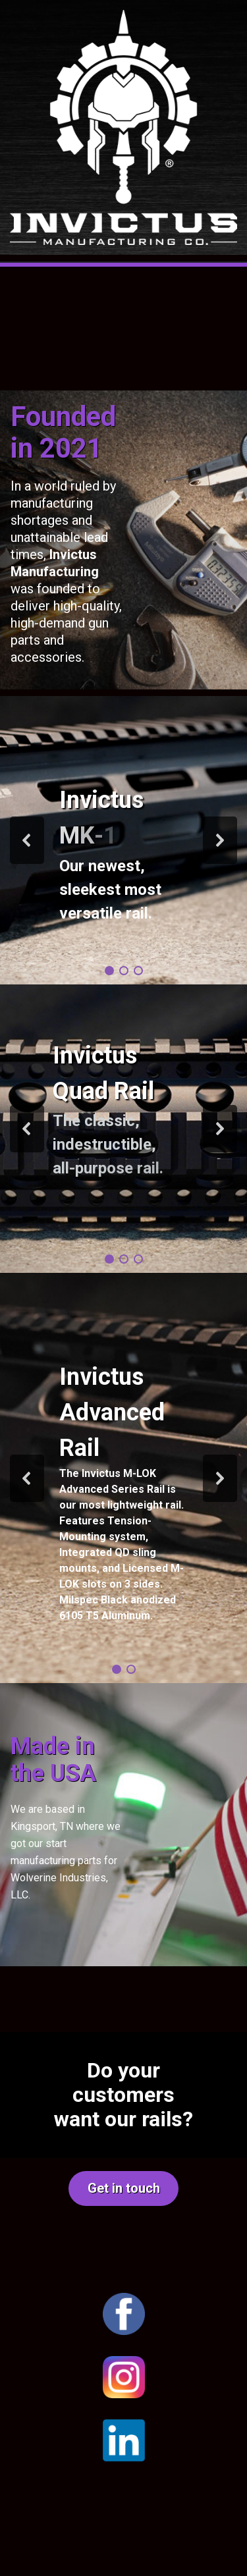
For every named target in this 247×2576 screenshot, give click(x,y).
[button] (27, 840)
